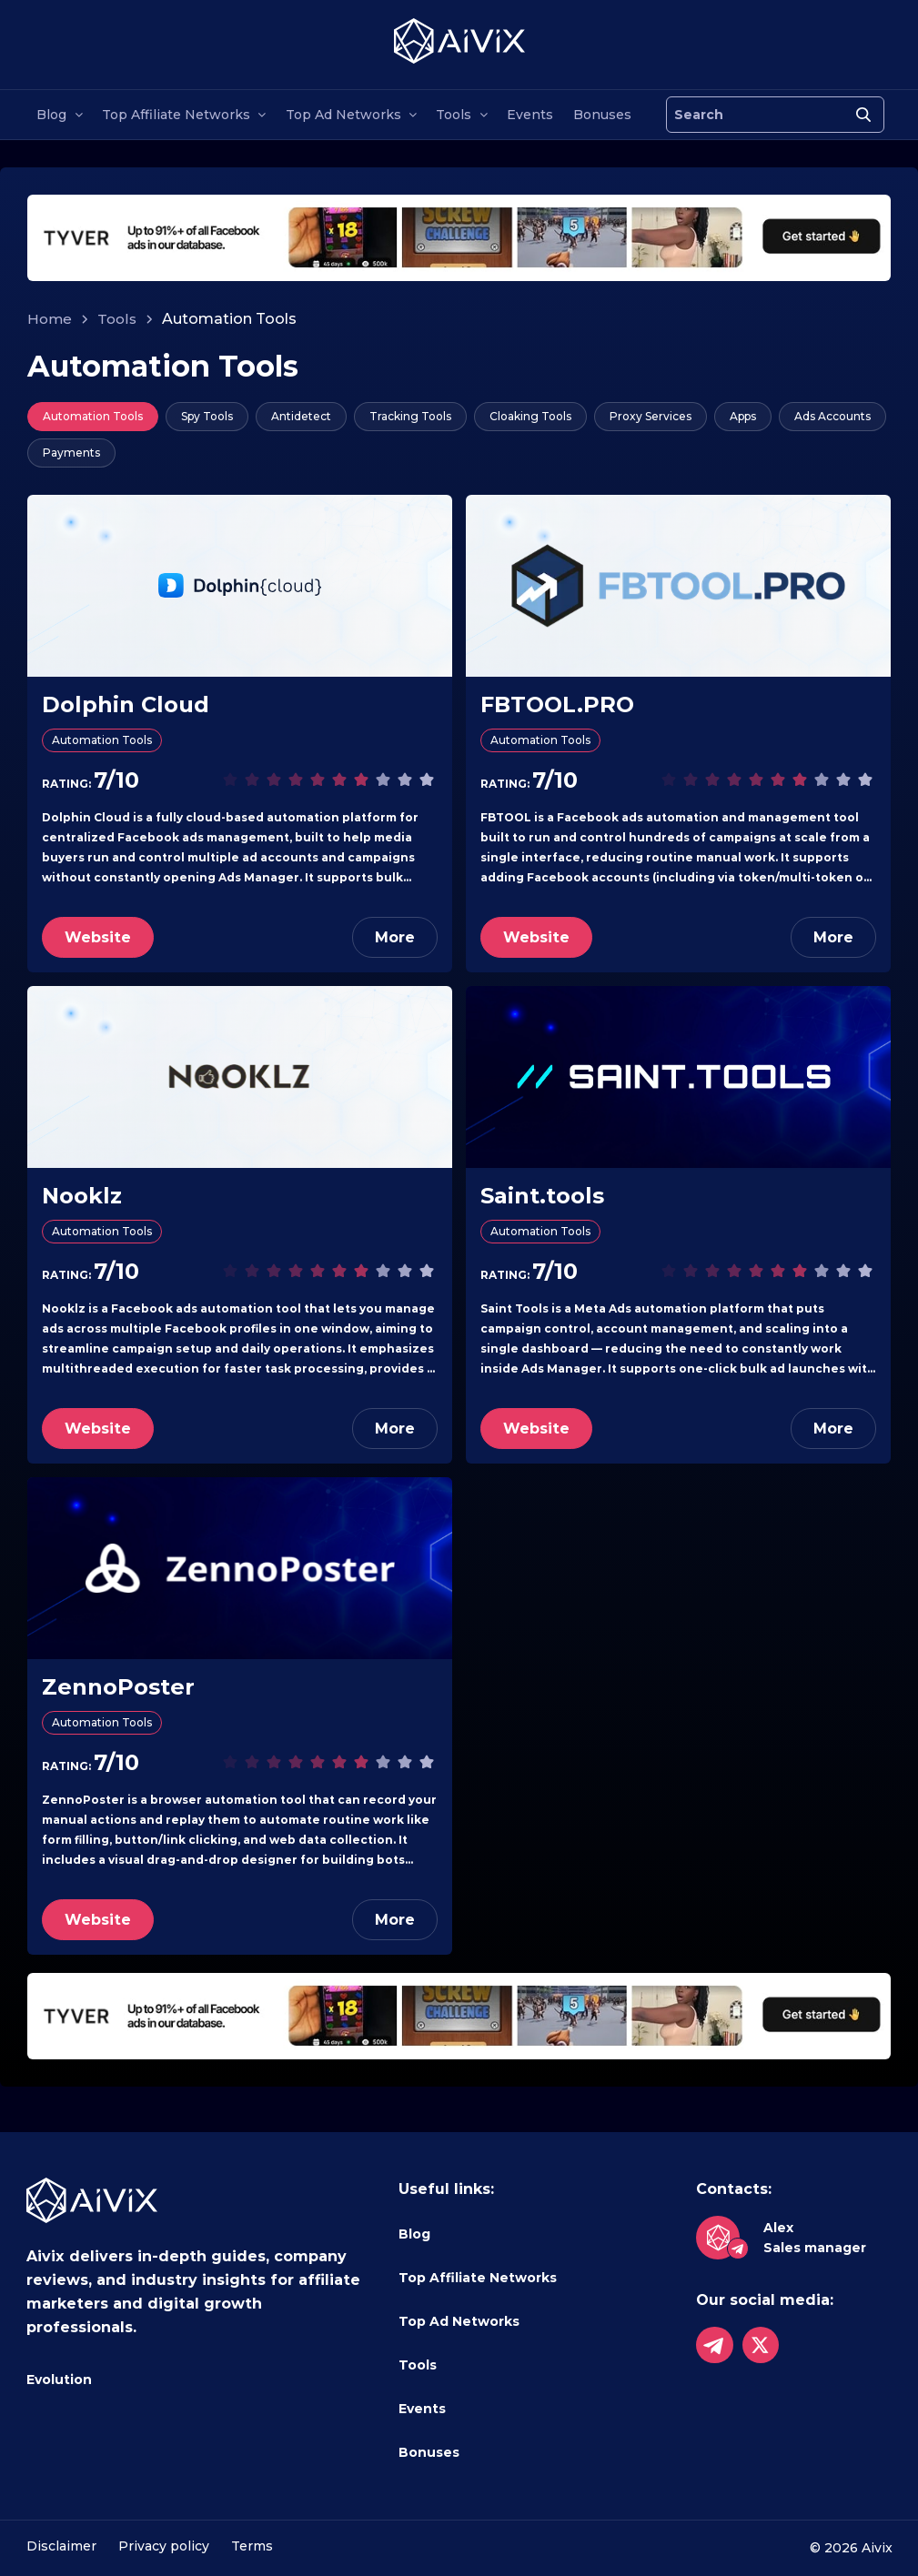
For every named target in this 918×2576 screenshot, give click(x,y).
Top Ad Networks (343, 114)
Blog (51, 114)
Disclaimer (61, 2546)
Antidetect (301, 416)
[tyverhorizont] (459, 237)
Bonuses (602, 114)
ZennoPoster (118, 1687)
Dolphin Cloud (125, 704)
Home (49, 318)
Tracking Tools (410, 416)
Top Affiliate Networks (176, 114)
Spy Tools (207, 416)
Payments (71, 452)
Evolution (59, 2379)
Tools (453, 114)
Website (98, 937)
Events (530, 114)
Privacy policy (163, 2546)
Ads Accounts (832, 416)
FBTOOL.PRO (557, 704)
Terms (252, 2546)
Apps (743, 416)
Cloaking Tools (530, 416)
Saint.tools (542, 1195)
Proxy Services (650, 416)
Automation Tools (93, 416)
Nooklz (82, 1195)
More (395, 937)
